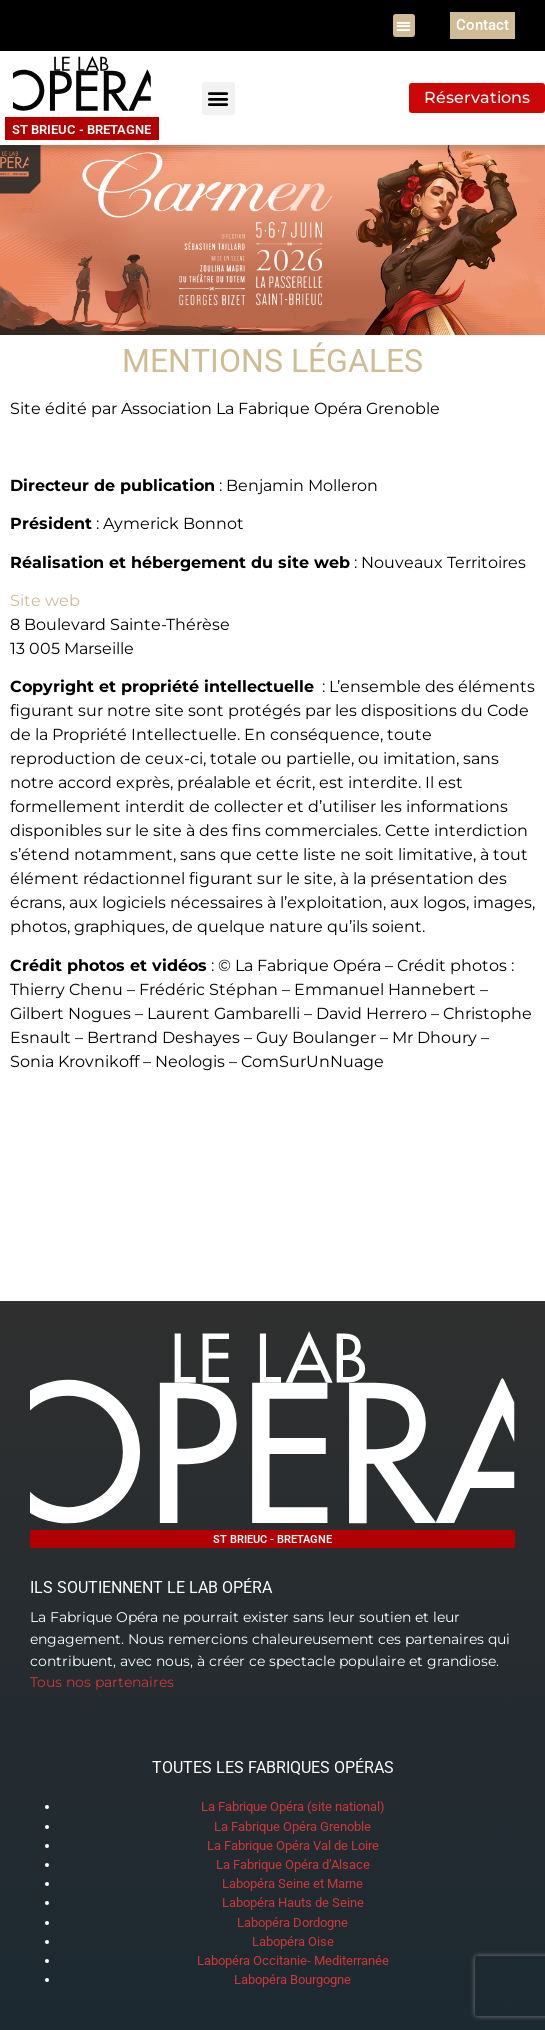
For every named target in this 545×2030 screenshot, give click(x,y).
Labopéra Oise (293, 1941)
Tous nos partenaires (102, 1682)
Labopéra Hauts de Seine (293, 1902)
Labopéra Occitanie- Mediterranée (293, 1960)
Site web (45, 600)
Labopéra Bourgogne (292, 1979)
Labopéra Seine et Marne (292, 1883)
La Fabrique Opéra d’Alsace (293, 1864)
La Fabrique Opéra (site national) (293, 1806)
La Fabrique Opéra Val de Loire (293, 1845)
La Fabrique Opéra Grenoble (292, 1826)
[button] (404, 25)
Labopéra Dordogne (292, 1922)
